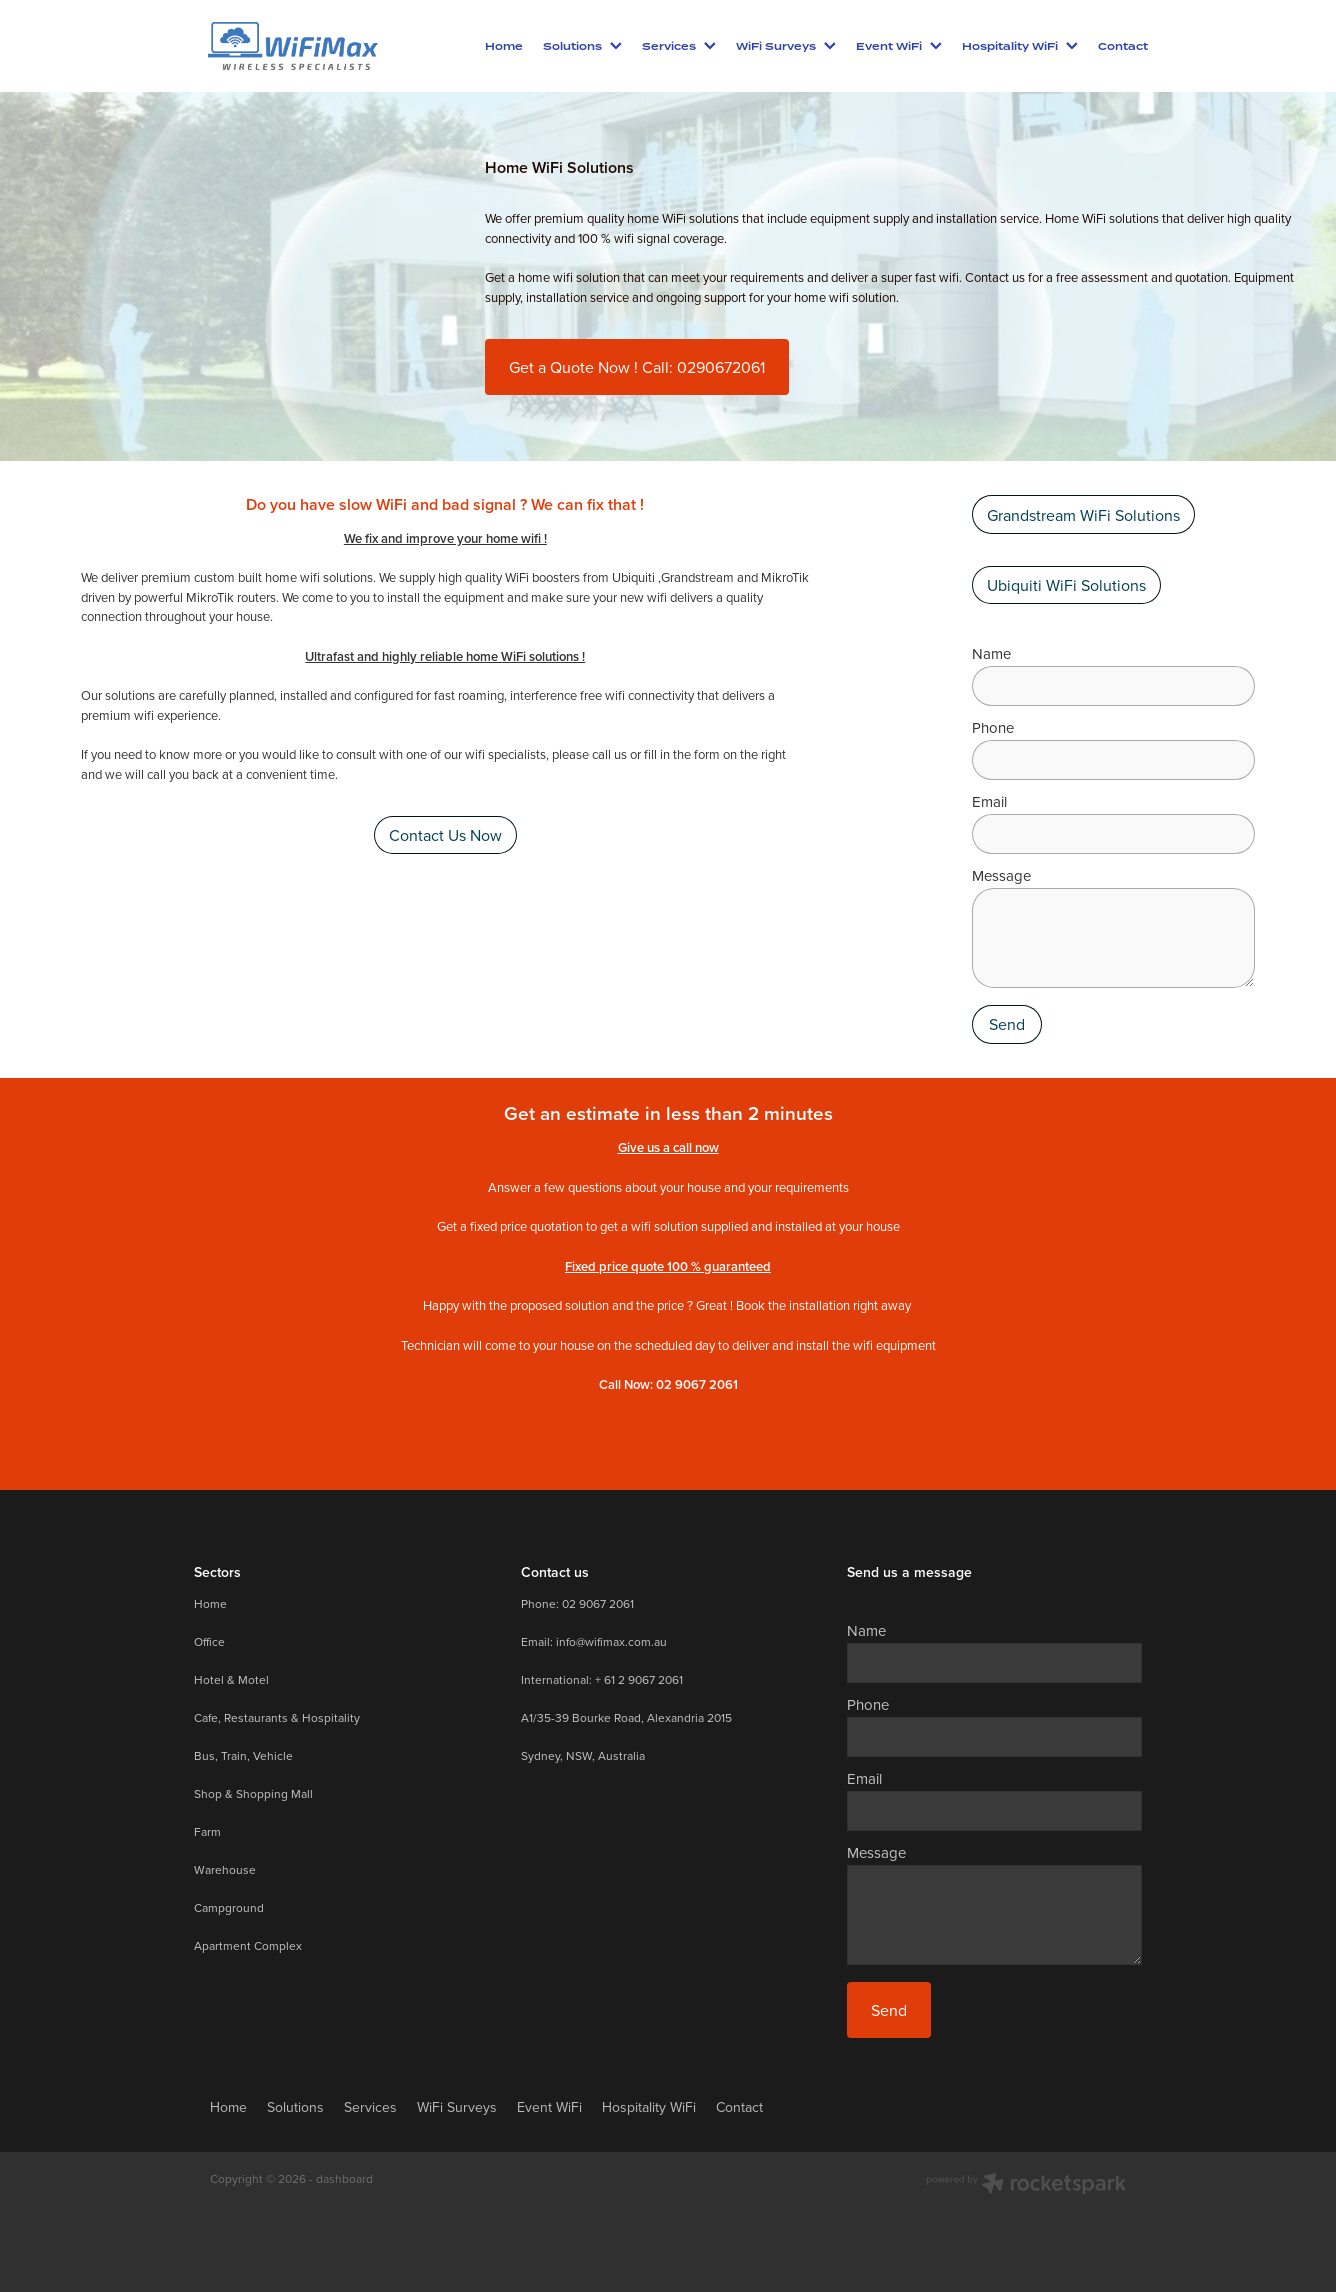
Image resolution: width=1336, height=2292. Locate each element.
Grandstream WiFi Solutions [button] (1083, 515)
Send (1007, 1024)
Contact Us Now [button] (445, 835)
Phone (993, 727)
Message (1001, 875)
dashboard (344, 2178)
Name (991, 653)
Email (989, 801)
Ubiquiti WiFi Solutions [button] (1066, 585)
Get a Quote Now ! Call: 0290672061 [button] (637, 367)
